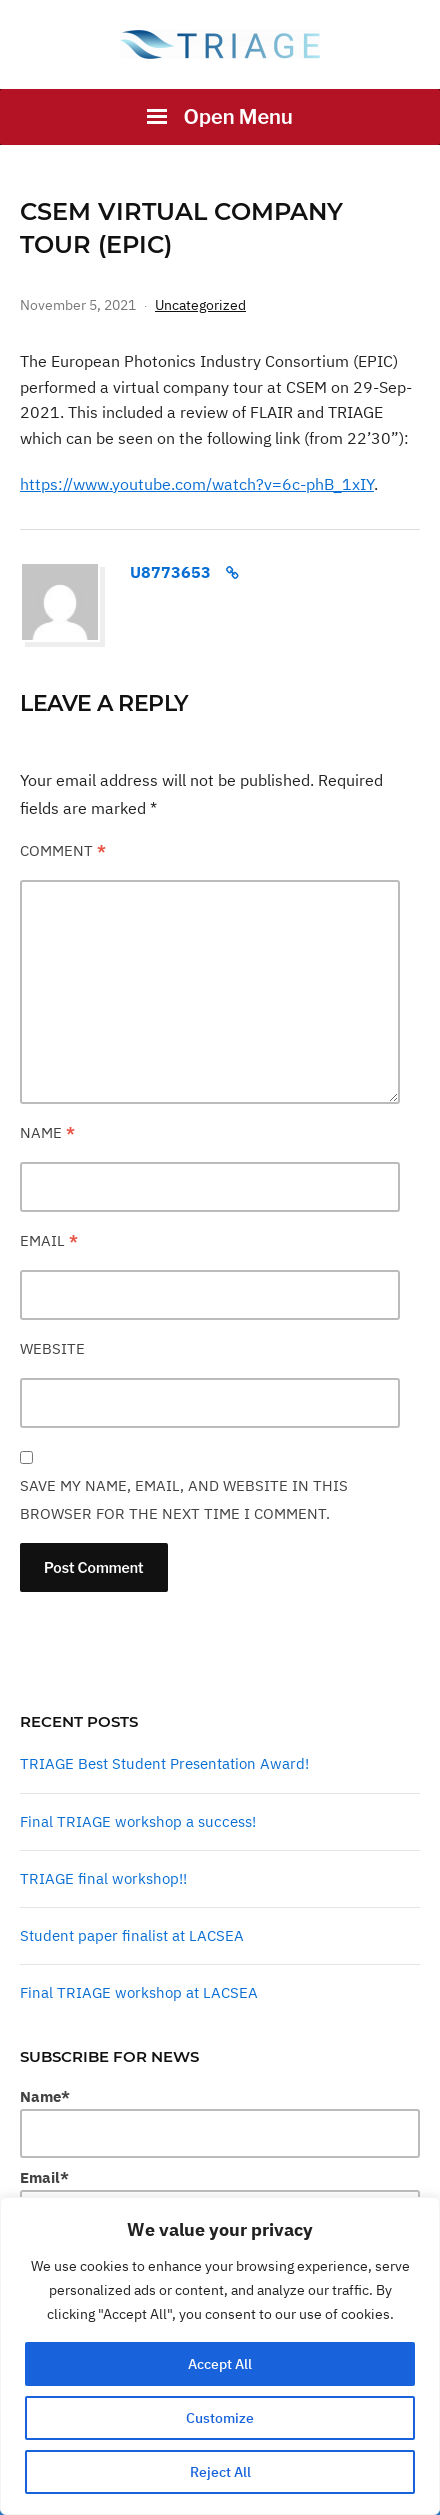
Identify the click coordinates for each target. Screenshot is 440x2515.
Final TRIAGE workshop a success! (138, 1821)
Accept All (220, 2364)
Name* (220, 2122)
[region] (220, 2356)
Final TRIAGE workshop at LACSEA (139, 1992)
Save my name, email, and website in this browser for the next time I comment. (184, 1499)
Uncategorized (200, 305)
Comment (63, 850)
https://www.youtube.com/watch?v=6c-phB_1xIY (197, 484)
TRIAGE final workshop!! (103, 1878)
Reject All (220, 2472)
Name (47, 1132)
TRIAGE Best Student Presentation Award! (164, 1763)
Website (52, 1348)
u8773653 (170, 572)
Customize (220, 2418)
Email (49, 1240)
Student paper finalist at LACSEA (132, 1935)
